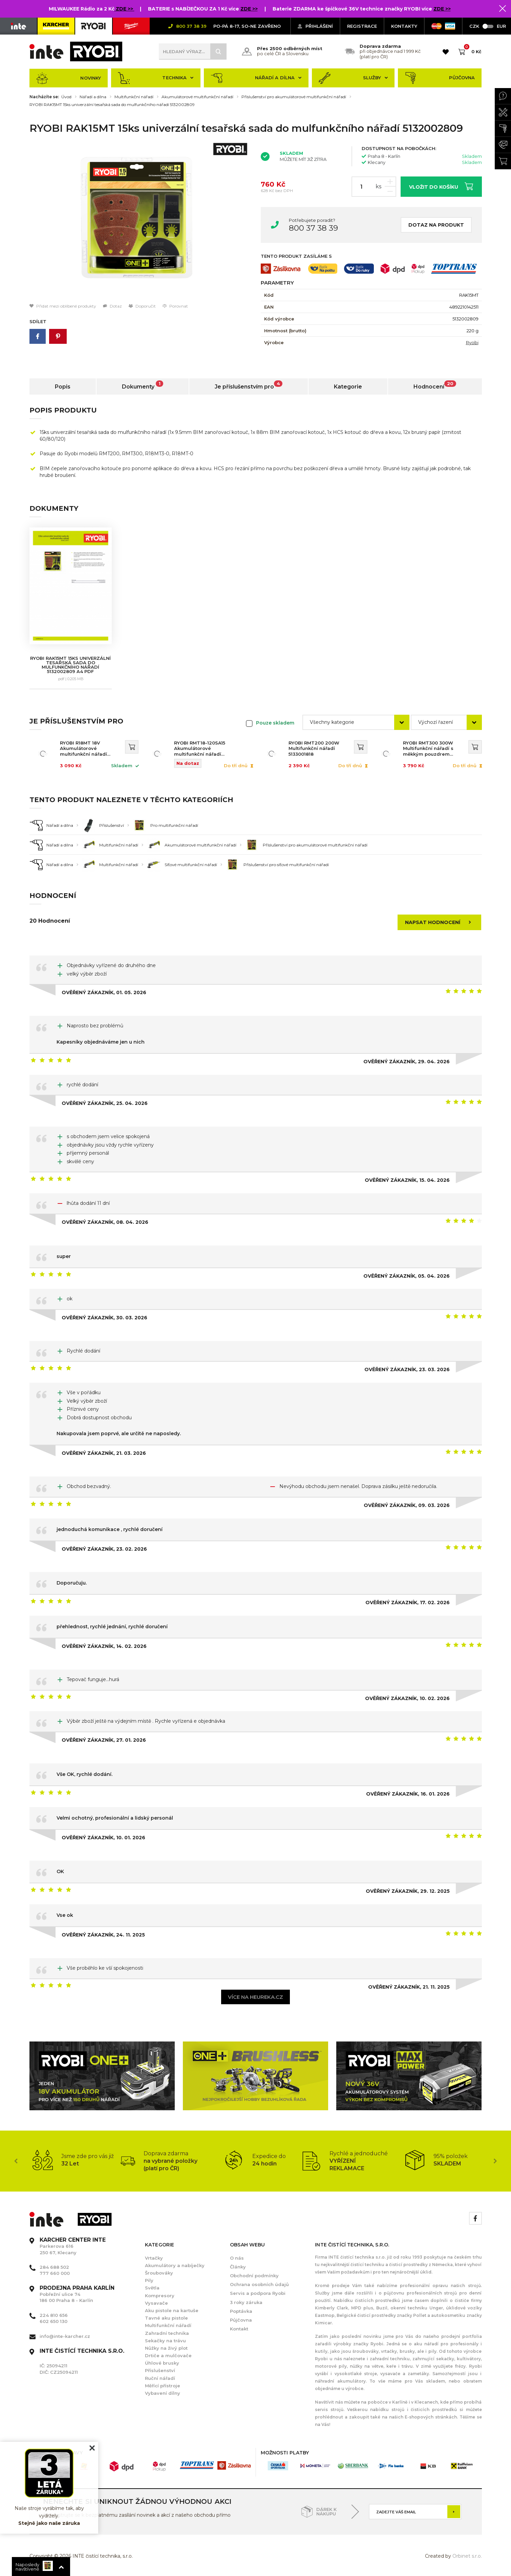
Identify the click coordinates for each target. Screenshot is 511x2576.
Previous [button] (15, 2161)
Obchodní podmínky (254, 2275)
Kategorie (348, 386)
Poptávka (241, 2311)
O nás (237, 2258)
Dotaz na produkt (436, 225)
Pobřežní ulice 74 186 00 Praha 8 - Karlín (77, 2294)
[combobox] (355, 722)
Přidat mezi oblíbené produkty (62, 306)
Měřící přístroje (162, 2385)
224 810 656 (54, 2315)
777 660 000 (55, 2273)
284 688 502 (54, 2267)
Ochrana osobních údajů (259, 2284)
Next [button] (495, 2161)
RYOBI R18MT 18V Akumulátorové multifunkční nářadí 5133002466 (83, 748)
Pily (149, 2280)
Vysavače (156, 2303)
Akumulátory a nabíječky (175, 2265)
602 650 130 (53, 2321)
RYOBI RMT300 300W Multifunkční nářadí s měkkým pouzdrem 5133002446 (428, 748)
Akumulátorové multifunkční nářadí (197, 97)
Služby (353, 78)
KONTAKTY (404, 26)
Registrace (362, 26)
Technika (155, 78)
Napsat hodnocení (440, 922)
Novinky (68, 78)
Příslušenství (160, 2370)
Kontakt (239, 2328)
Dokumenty (142, 385)
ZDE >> (125, 9)
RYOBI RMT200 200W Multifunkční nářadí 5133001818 (314, 748)
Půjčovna (440, 78)
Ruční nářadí (160, 2378)
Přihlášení (315, 26)
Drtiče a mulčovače (168, 2355)
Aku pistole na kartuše (171, 2310)
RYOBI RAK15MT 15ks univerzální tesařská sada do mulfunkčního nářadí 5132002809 (112, 104)
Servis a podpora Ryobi (257, 2293)
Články (238, 2266)
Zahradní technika (167, 2333)
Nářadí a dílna (256, 78)
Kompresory (159, 2295)
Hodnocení (434, 385)
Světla (152, 2287)
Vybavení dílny (162, 2393)
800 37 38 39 (313, 228)
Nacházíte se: (44, 97)
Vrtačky (154, 2258)
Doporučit (142, 306)
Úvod (66, 97)
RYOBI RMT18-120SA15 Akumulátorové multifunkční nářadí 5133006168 (199, 748)
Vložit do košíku (441, 186)
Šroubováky (159, 2273)
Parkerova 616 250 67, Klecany (73, 2246)
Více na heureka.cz (255, 1997)
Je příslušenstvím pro (249, 385)
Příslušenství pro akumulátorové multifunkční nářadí (293, 97)
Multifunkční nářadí (133, 97)
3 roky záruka (246, 2302)
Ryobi (472, 342)
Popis (62, 386)
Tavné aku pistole (166, 2318)
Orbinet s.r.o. (467, 2556)
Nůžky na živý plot (166, 2348)
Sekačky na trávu (165, 2340)
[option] (140, 221)
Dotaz (112, 306)
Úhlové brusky (162, 2363)
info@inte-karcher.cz (65, 2336)
